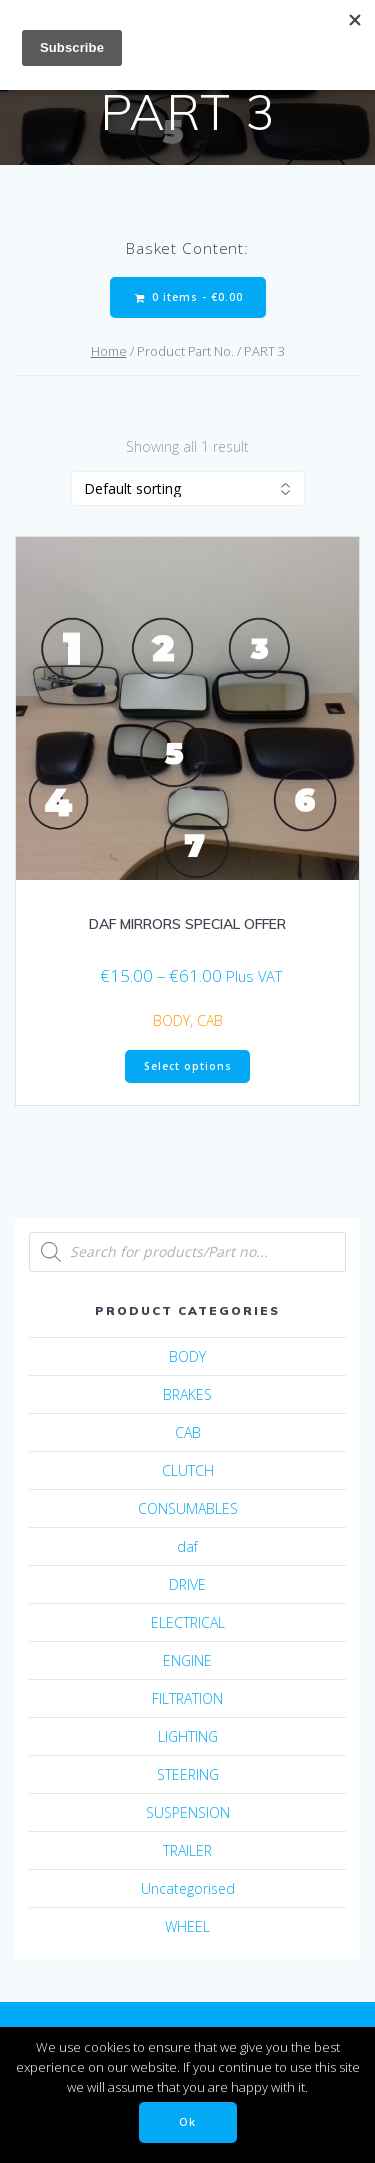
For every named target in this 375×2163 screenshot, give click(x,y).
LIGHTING (188, 1736)
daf (187, 1546)
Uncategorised (188, 1888)
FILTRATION (187, 1698)
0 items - (189, 297)
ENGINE (187, 1660)
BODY (171, 1020)
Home (109, 351)
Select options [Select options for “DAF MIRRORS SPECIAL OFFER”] (188, 1066)
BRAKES (187, 1394)
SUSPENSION (188, 1812)
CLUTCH (188, 1470)
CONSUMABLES (188, 1508)
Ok (187, 2122)
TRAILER (187, 1850)
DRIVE (187, 1584)
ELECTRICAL (188, 1622)
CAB (210, 1020)
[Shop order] (188, 488)
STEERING (188, 1774)
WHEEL (187, 1926)
